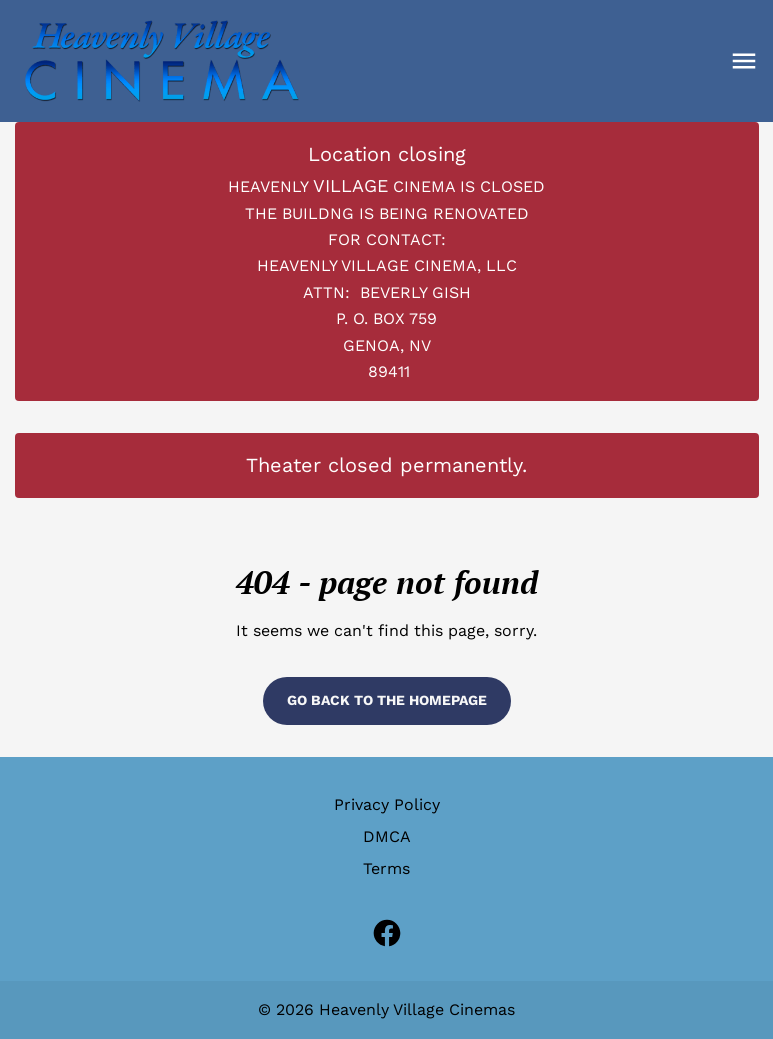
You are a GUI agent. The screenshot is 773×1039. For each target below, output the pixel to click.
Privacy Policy (387, 804)
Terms (386, 868)
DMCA (387, 836)
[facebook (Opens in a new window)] (387, 933)
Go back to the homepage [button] (387, 700)
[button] (744, 61)
